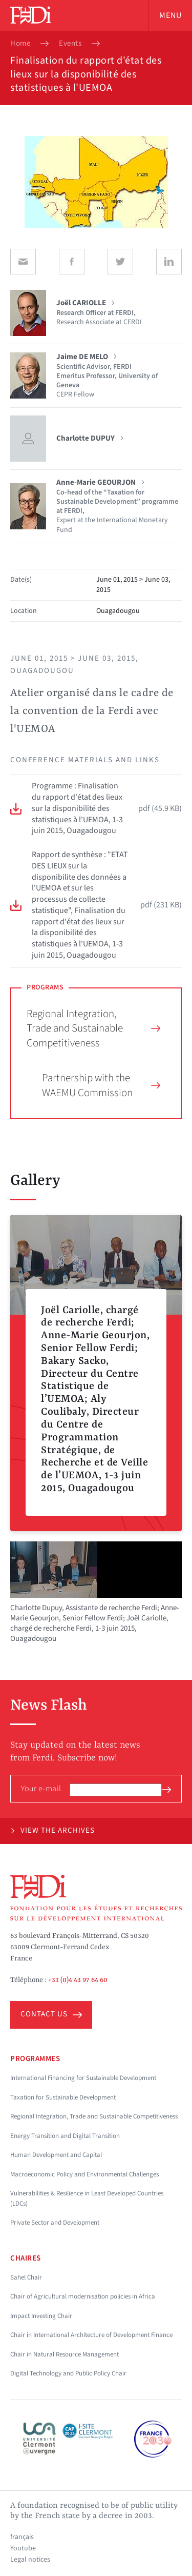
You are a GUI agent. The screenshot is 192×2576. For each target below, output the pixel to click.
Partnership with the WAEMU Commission (101, 1085)
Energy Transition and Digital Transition (65, 2136)
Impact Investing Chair (41, 2316)
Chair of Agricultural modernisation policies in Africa (82, 2296)
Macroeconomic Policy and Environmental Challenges (84, 2174)
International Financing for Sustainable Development (83, 2078)
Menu (170, 15)
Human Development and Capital (56, 2154)
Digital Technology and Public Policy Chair (68, 2373)
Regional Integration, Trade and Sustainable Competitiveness (93, 1028)
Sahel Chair (26, 2277)
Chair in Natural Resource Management (64, 2354)
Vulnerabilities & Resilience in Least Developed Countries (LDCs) (86, 2198)
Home (20, 43)
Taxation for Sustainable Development (63, 2097)
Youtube (23, 2548)
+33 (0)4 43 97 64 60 (78, 1980)
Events (70, 43)
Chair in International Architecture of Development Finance (91, 2335)
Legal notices (30, 2559)
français (22, 2537)
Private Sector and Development (54, 2222)
